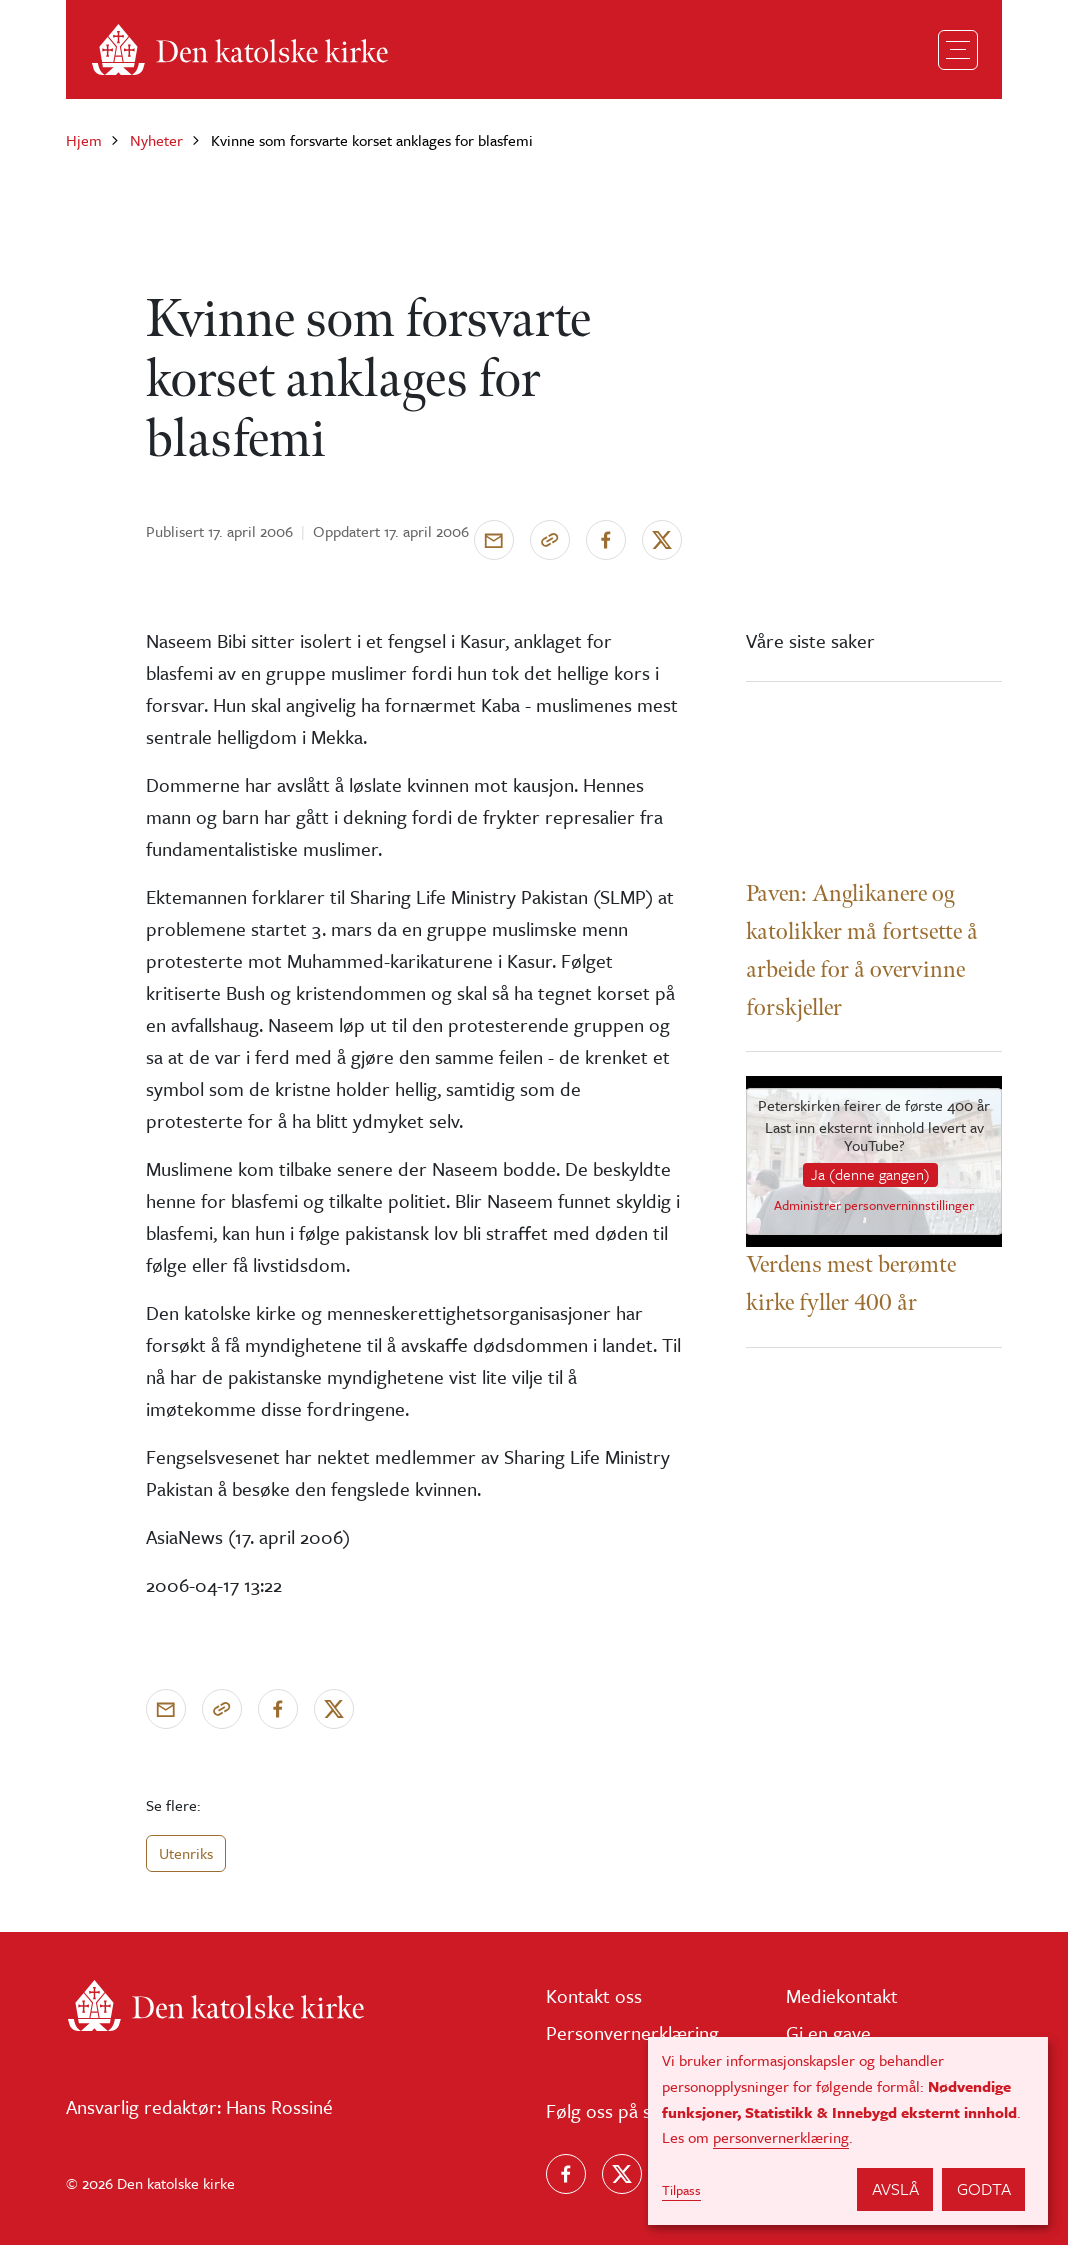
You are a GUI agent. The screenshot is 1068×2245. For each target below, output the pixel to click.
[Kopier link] (550, 540)
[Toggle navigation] (958, 50)
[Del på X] (662, 540)
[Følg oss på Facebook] (566, 2174)
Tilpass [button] (681, 2190)
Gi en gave (828, 2032)
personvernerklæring (781, 2137)
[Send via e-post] (494, 540)
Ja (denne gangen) (870, 1174)
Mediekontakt (842, 1995)
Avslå (895, 2188)
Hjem (84, 140)
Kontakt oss (594, 1995)
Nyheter (156, 140)
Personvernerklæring (632, 2032)
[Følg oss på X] (622, 2174)
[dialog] (848, 2131)
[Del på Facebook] (606, 540)
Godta (984, 2188)
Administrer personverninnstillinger (874, 1206)
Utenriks (186, 1853)
